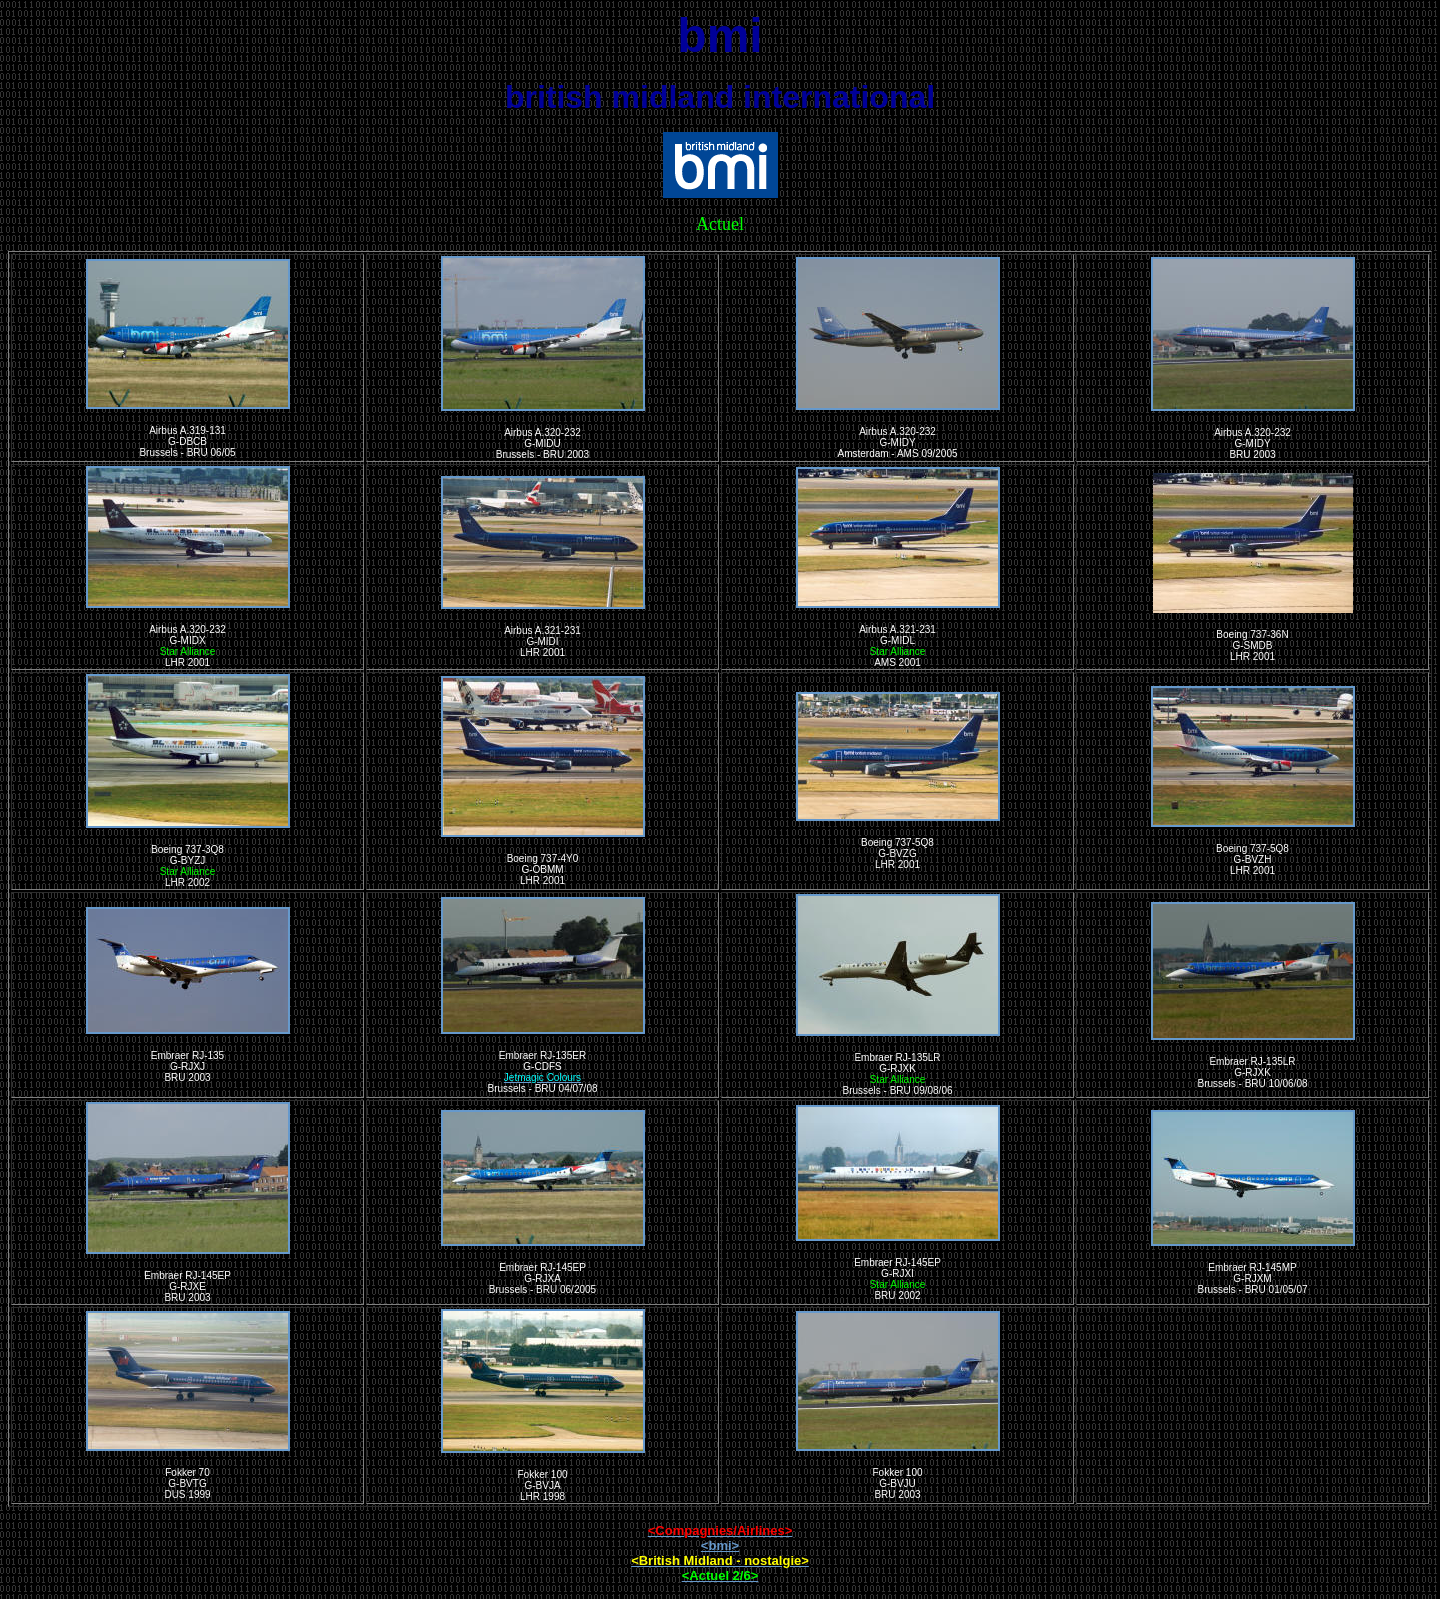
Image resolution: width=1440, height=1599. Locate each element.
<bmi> (720, 1545)
